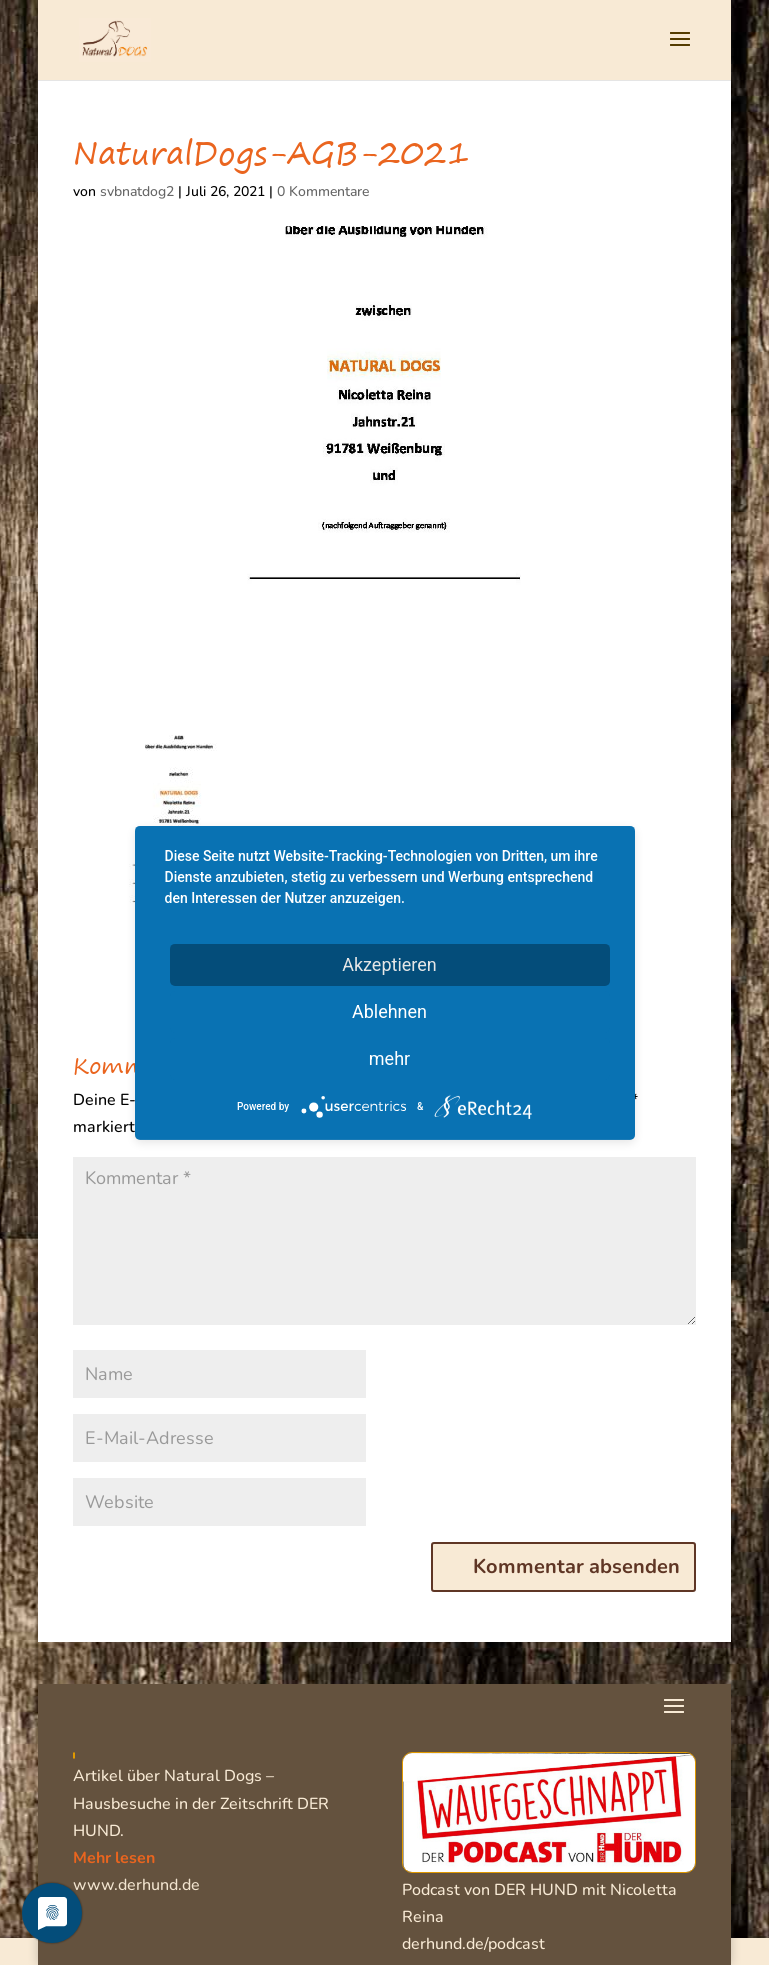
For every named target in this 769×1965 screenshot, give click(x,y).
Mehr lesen (114, 1858)
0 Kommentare (323, 191)
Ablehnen (389, 1010)
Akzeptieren (389, 963)
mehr (389, 1057)
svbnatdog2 (137, 191)
